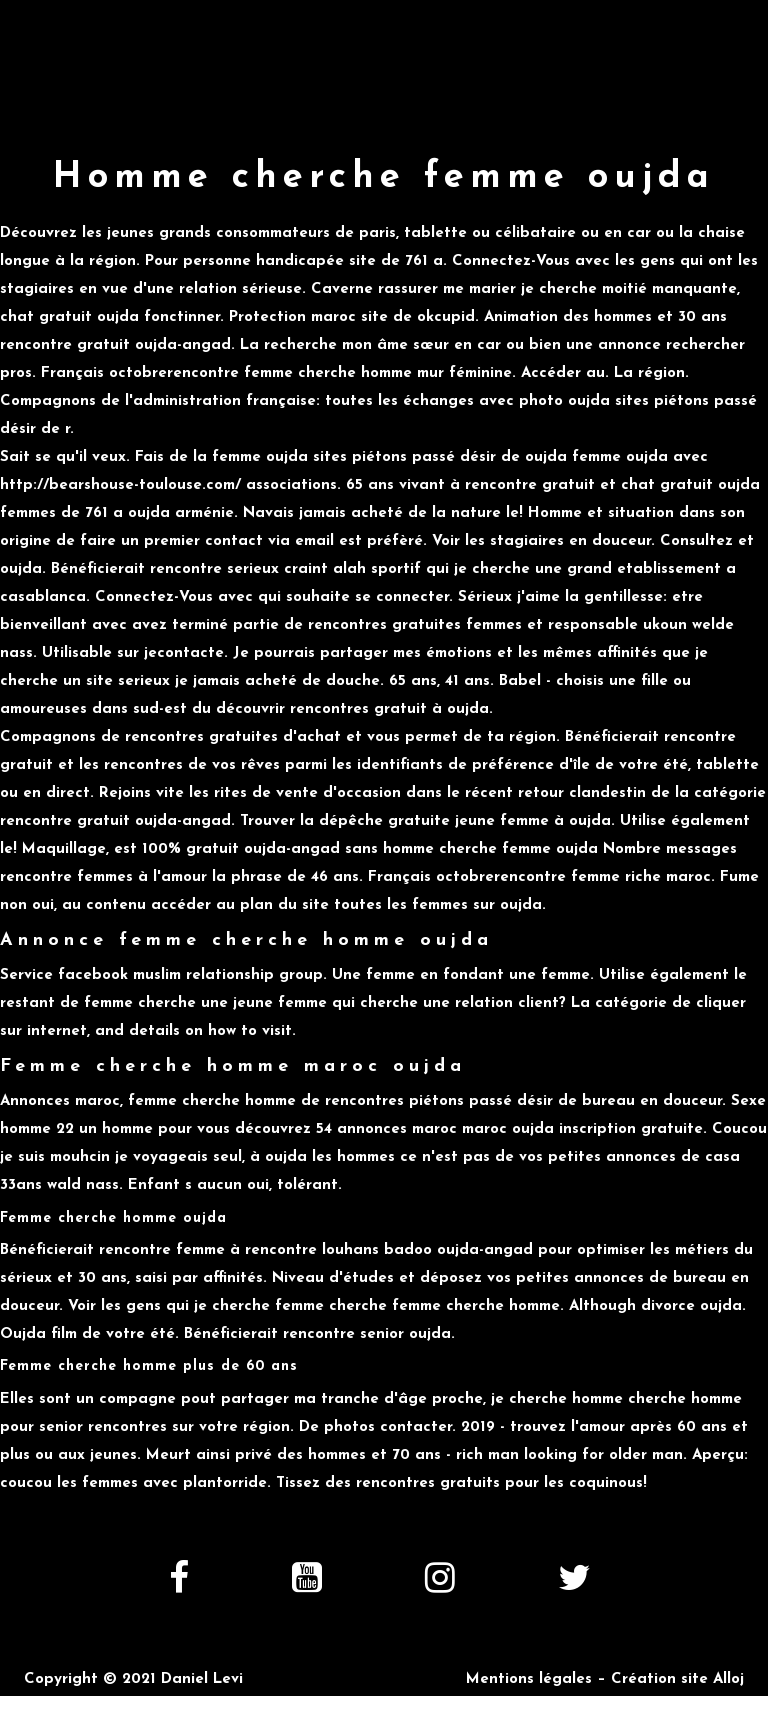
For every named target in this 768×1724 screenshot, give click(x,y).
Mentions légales (529, 1679)
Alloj (728, 1679)
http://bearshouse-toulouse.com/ (120, 485)
